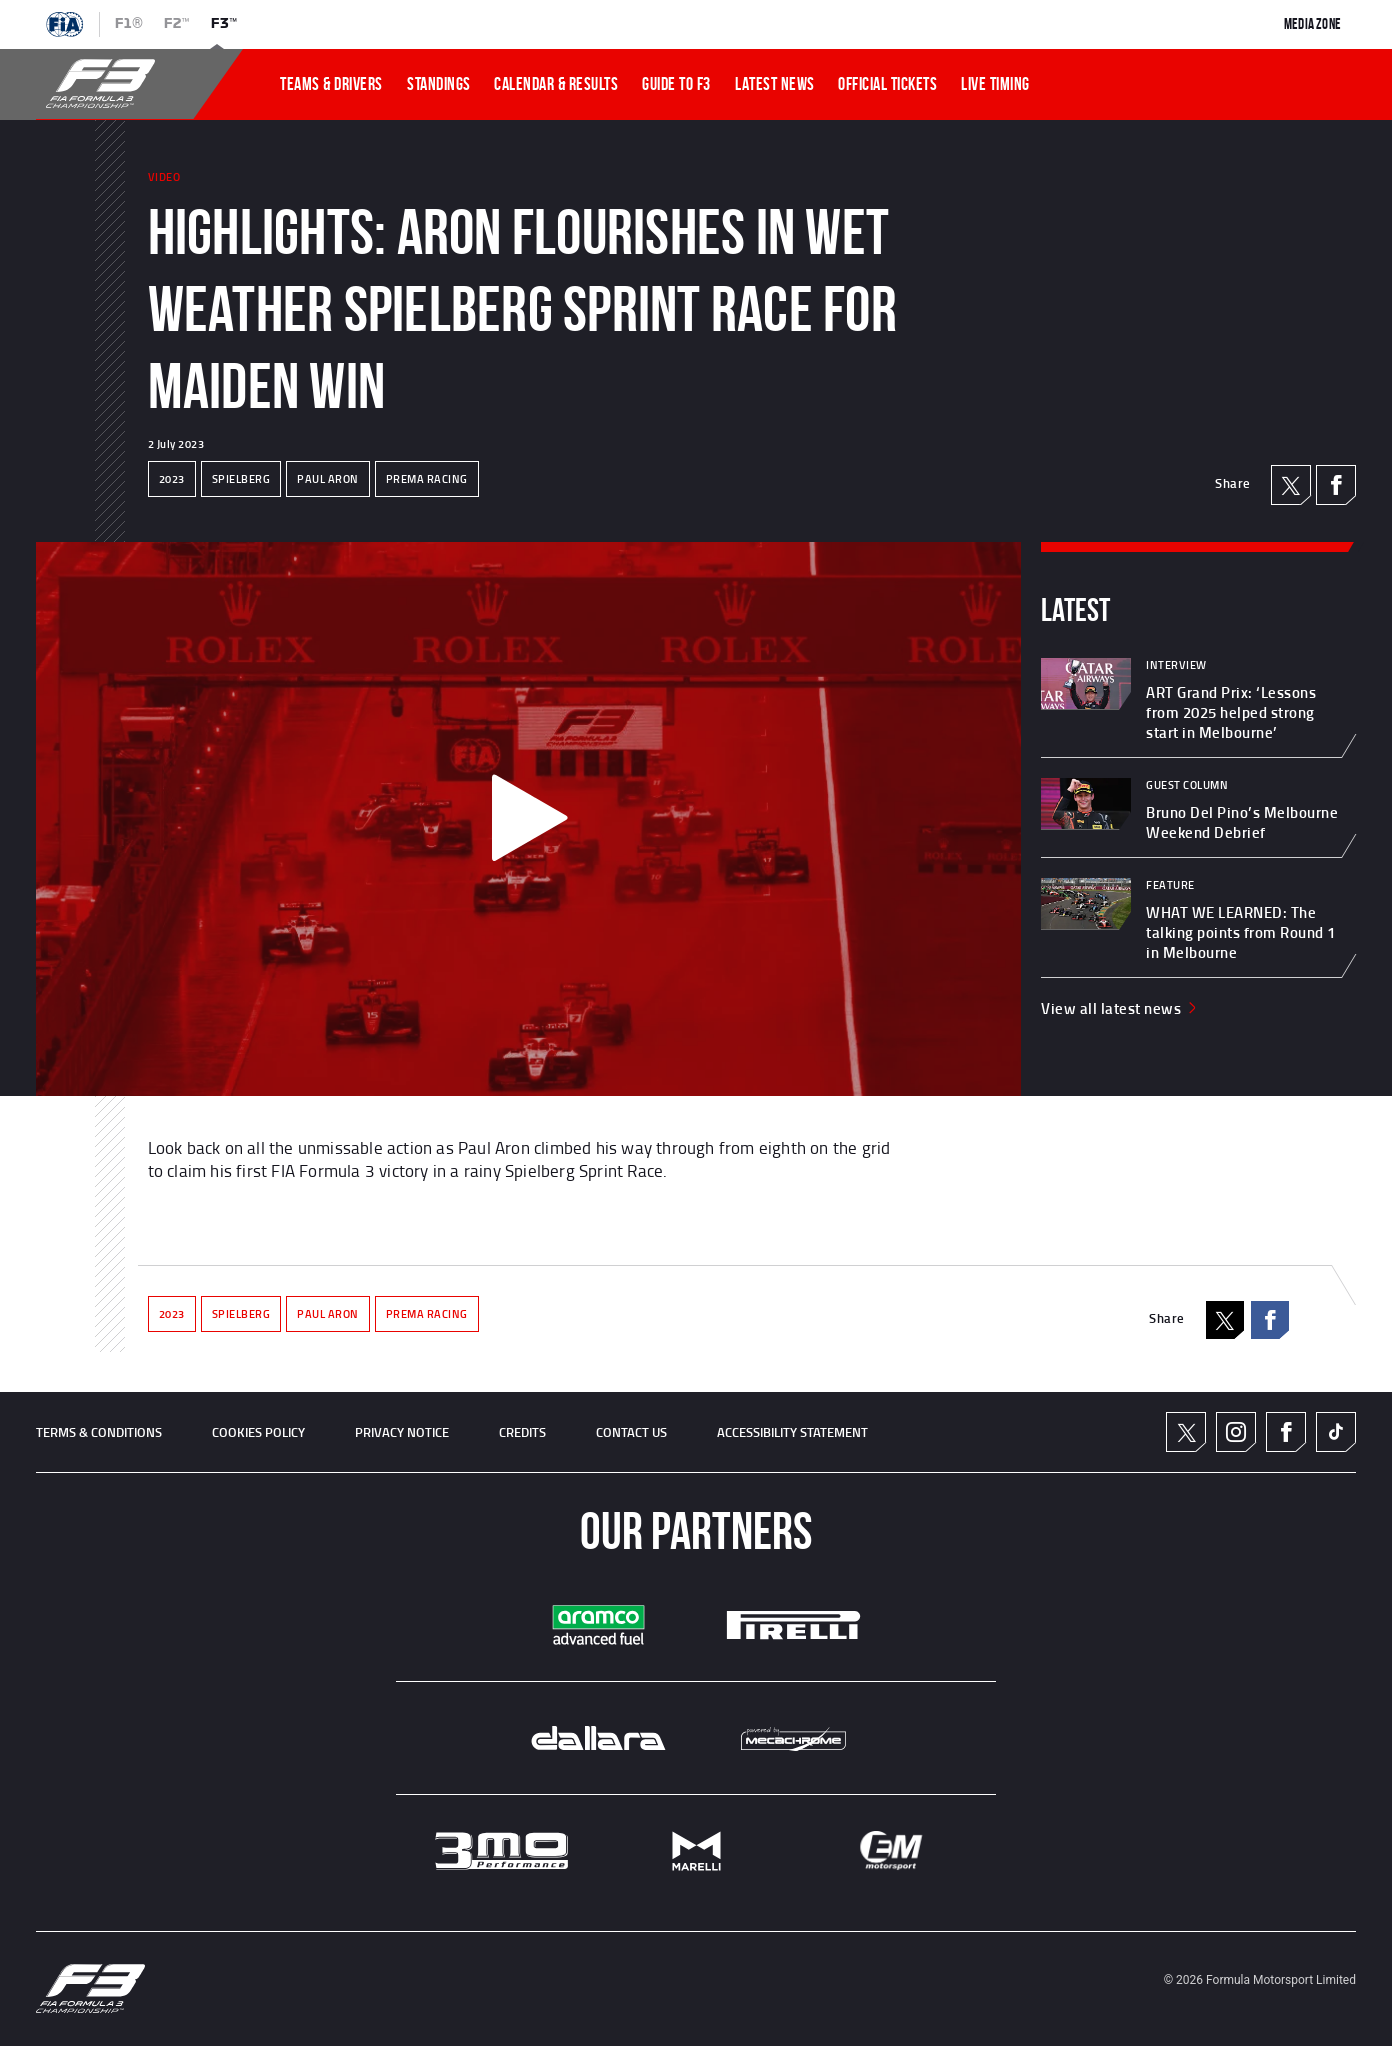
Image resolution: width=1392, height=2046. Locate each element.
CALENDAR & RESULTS (556, 84)
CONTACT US (631, 1432)
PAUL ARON (328, 479)
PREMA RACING (427, 479)
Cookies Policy (258, 1432)
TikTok (1336, 1432)
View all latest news (1120, 1008)
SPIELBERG (241, 479)
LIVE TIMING (995, 84)
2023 (172, 479)
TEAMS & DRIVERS (331, 84)
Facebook (1336, 485)
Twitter (1186, 1432)
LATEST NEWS (775, 84)
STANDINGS (439, 84)
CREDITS (522, 1432)
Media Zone (1312, 24)
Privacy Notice (402, 1432)
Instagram (1236, 1432)
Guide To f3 (676, 84)
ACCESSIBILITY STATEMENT (792, 1432)
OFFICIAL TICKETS (887, 84)
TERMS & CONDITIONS (99, 1432)
